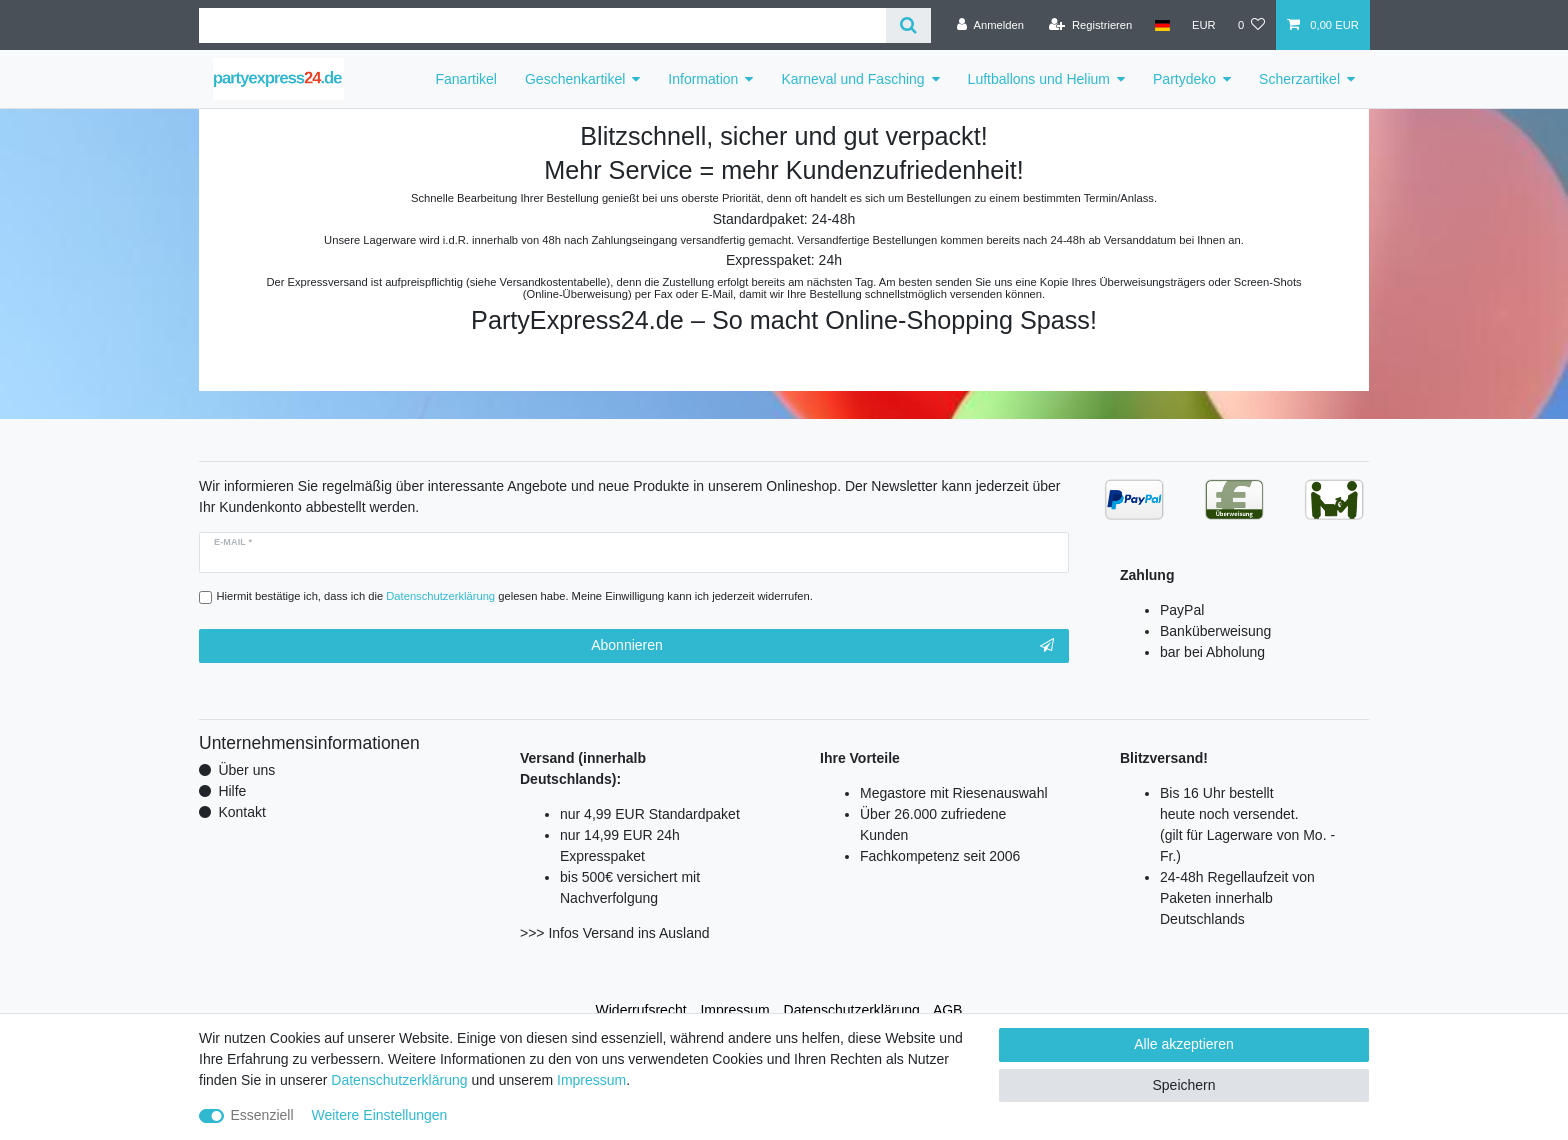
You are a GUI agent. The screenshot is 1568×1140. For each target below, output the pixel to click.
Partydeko (1184, 79)
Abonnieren (822, 646)
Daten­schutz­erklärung (852, 1010)
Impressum (734, 1010)
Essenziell (262, 1115)
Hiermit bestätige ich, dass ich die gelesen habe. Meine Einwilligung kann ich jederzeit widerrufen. (515, 596)
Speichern (1183, 1085)
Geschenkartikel (575, 79)
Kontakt (241, 812)
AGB (948, 1010)
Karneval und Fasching (852, 79)
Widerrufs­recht (641, 1010)
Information (703, 79)
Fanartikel (466, 79)
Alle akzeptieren (1184, 1044)
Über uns (246, 770)
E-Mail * (233, 542)
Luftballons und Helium (1039, 79)
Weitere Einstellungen (379, 1115)
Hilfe (232, 791)
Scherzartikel (1299, 79)
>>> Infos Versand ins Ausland (615, 933)
